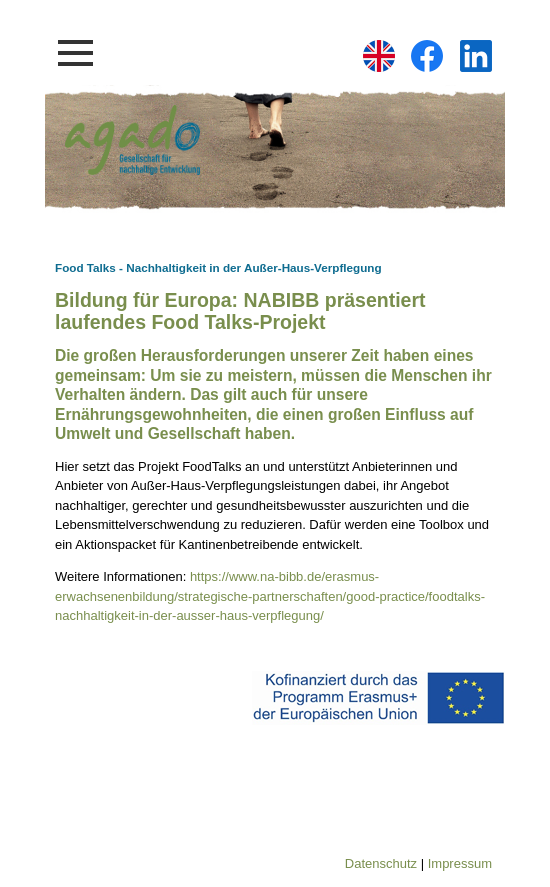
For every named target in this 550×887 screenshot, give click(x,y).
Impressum (460, 863)
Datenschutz (381, 863)
